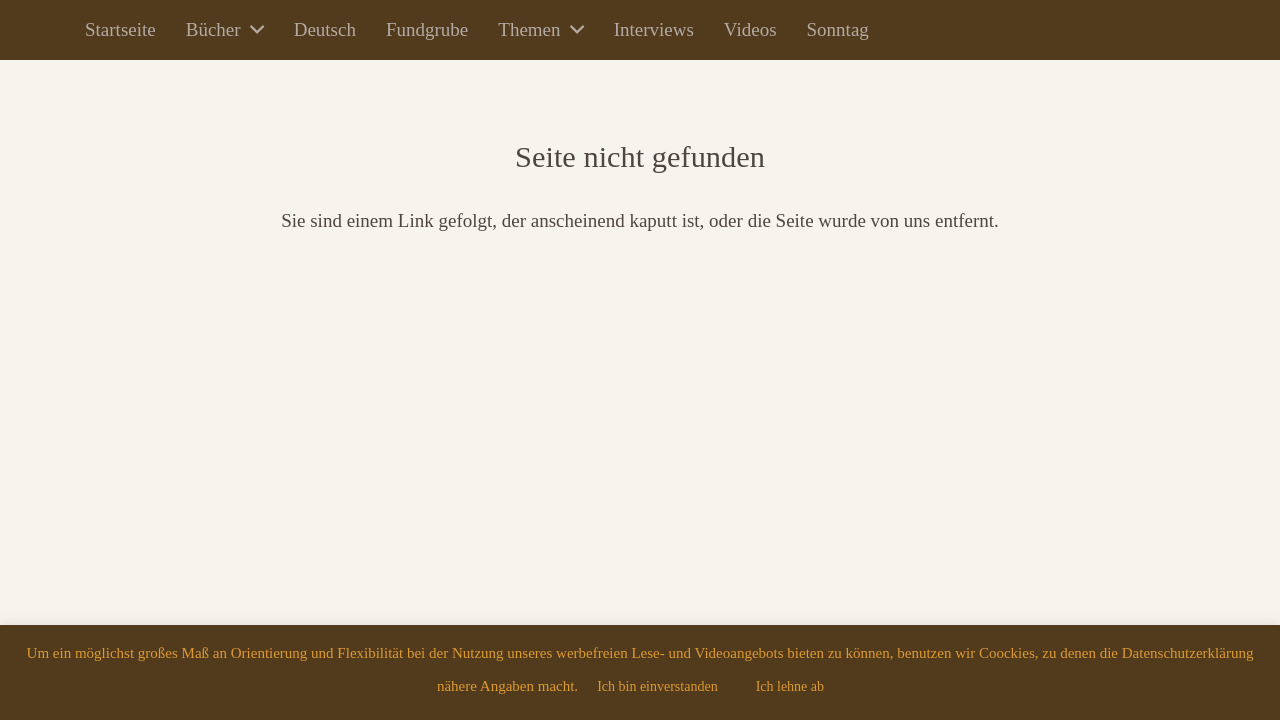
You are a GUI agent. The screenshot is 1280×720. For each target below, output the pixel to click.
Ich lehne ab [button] (790, 686)
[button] (252, 30)
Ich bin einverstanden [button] (657, 686)
